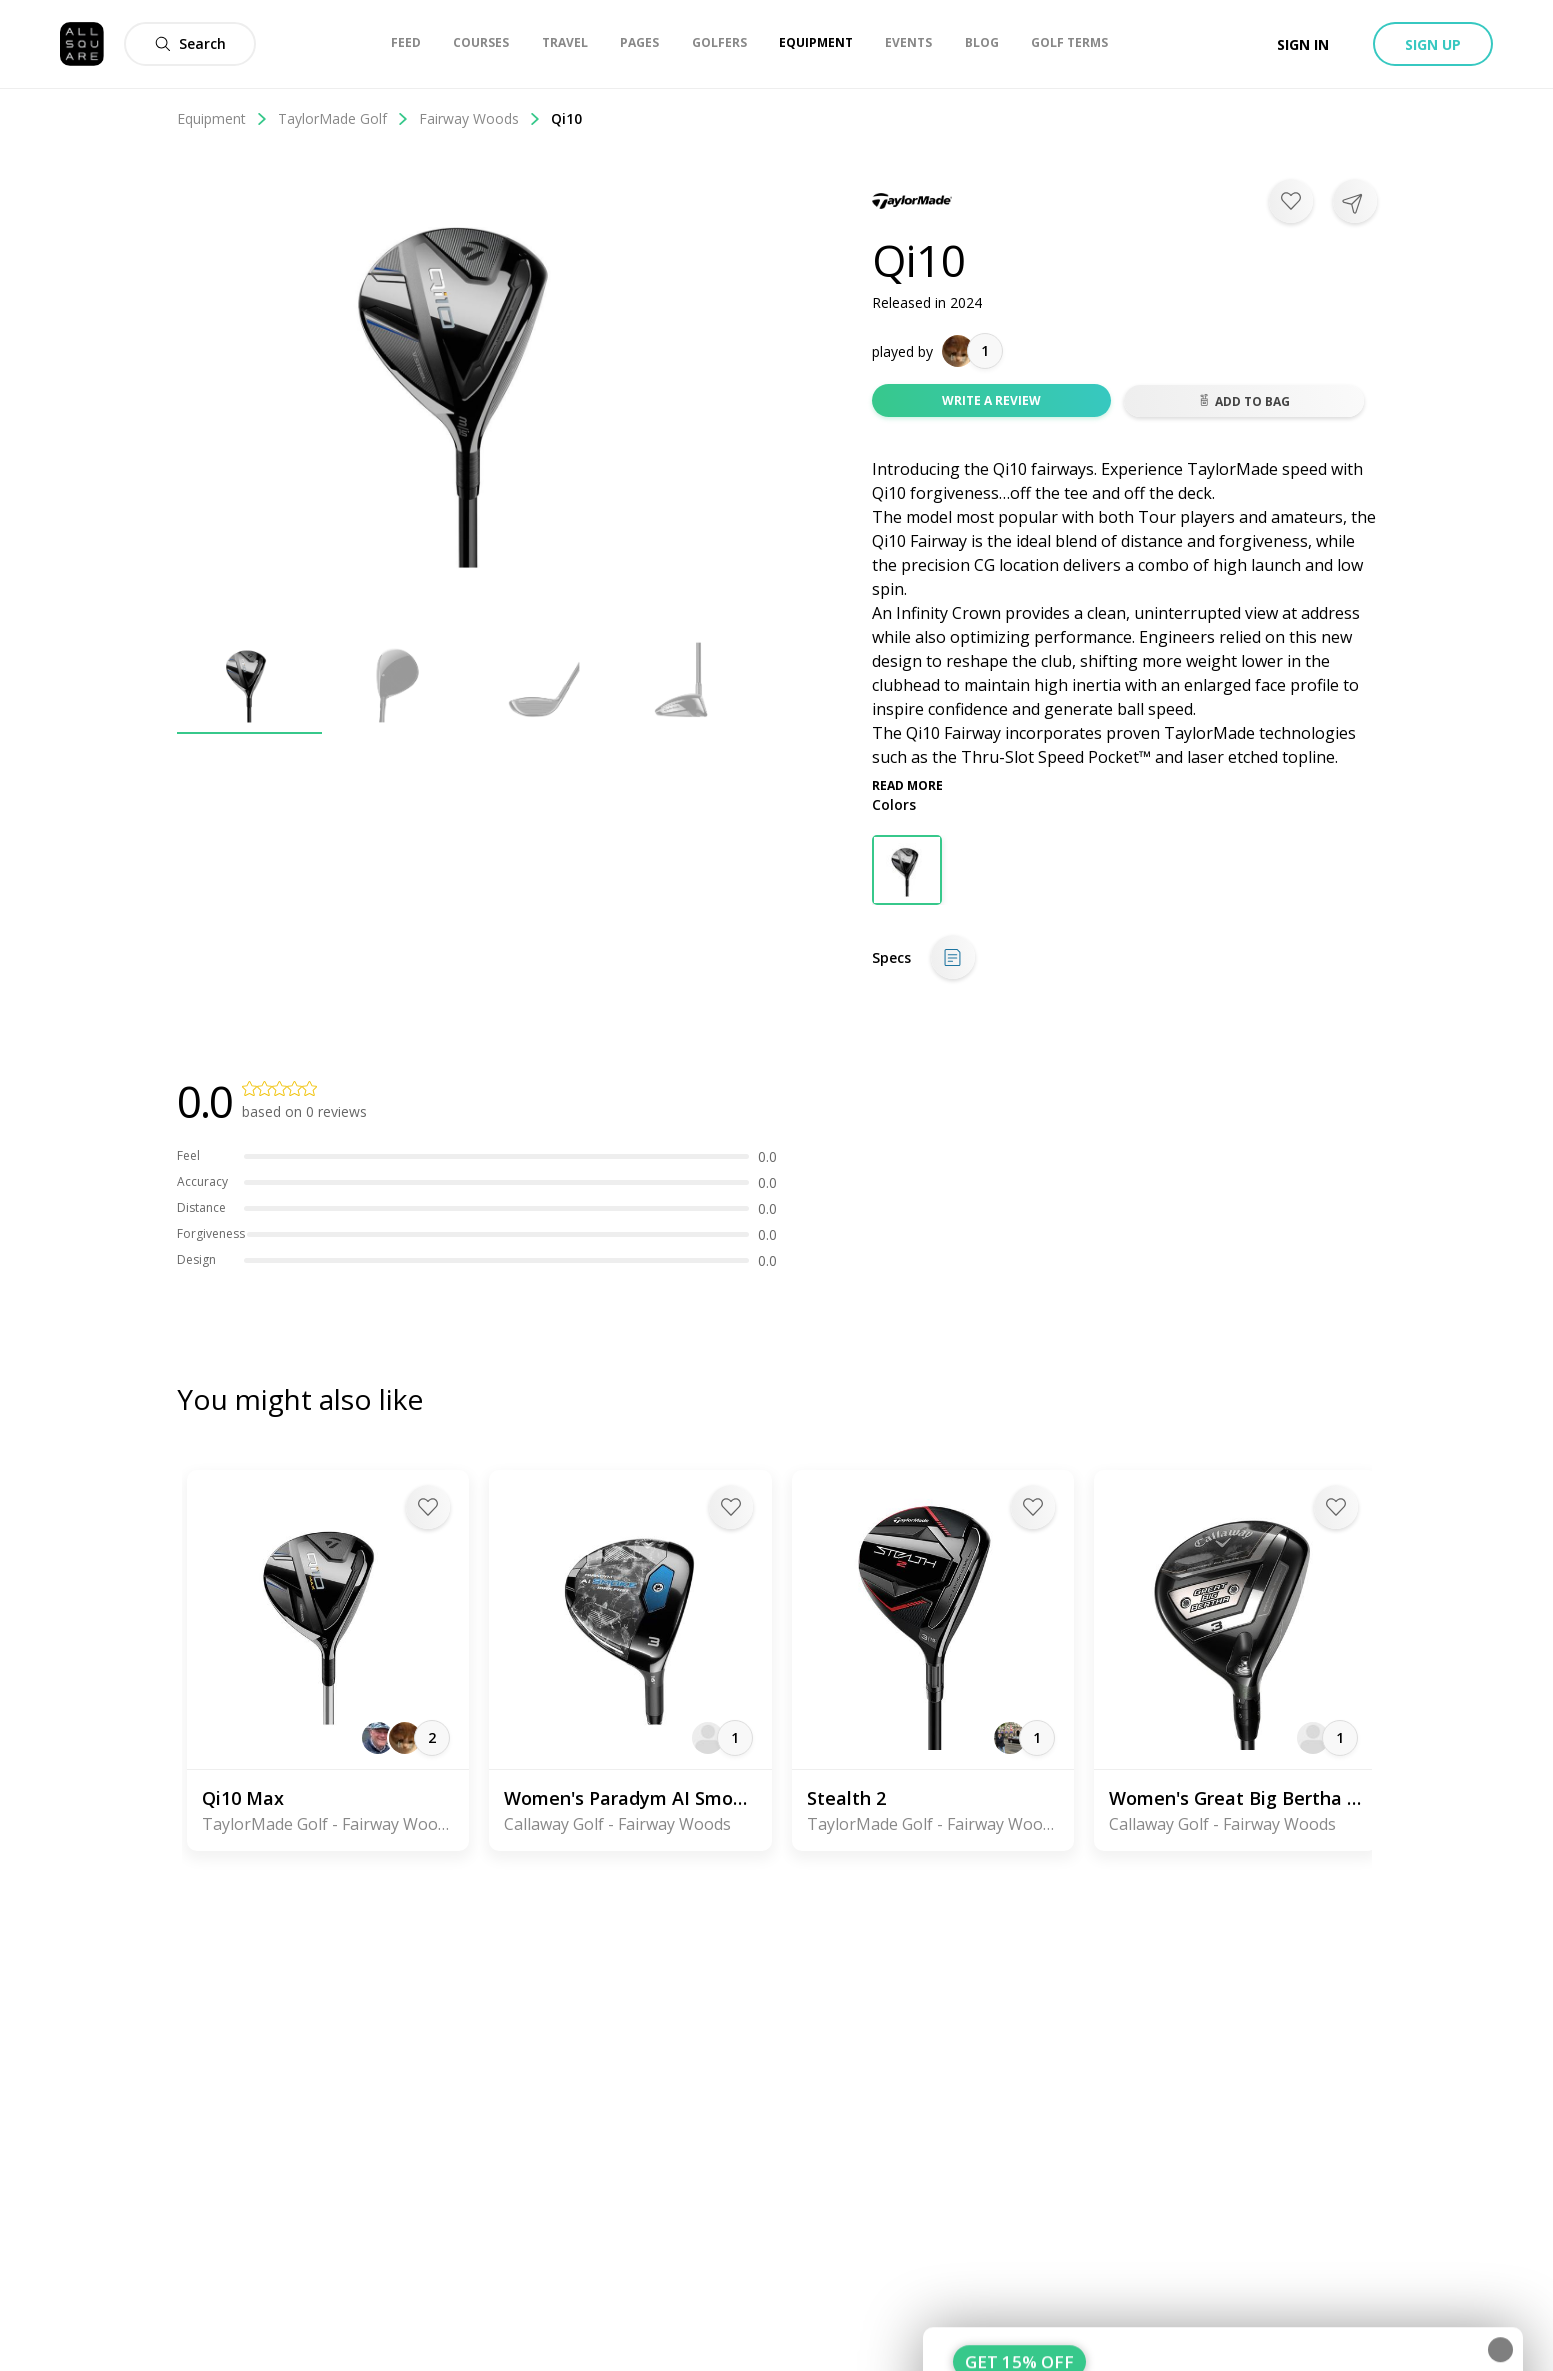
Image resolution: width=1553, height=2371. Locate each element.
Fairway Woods (480, 118)
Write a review (991, 400)
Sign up (1433, 44)
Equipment (222, 118)
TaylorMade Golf (343, 118)
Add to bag (1244, 401)
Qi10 (566, 118)
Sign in (1303, 44)
